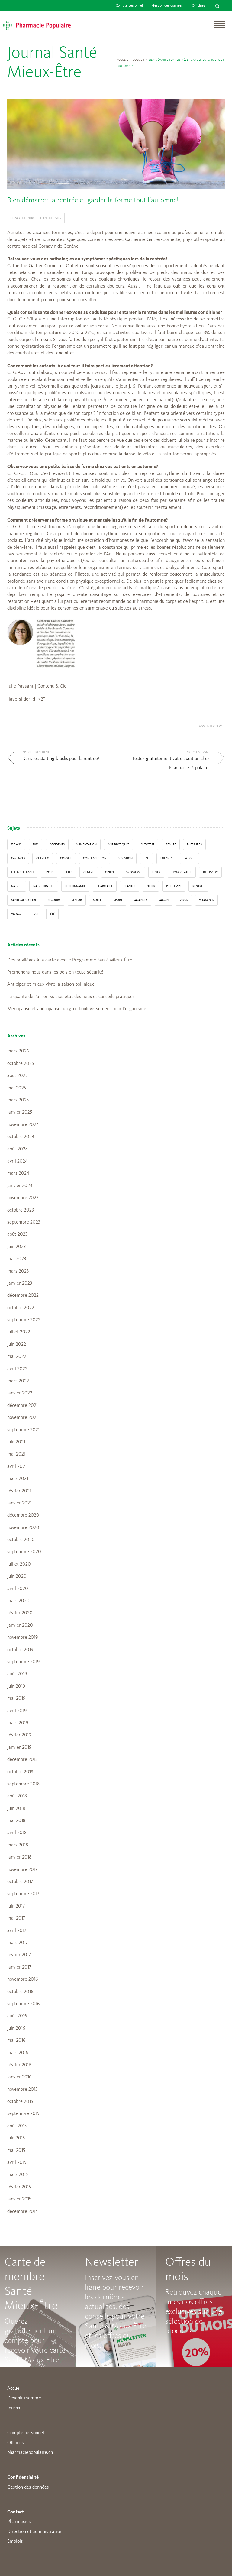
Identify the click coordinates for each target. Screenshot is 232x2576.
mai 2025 (16, 1088)
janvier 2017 (19, 1967)
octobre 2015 (20, 2101)
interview (214, 726)
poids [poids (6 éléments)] (151, 886)
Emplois (15, 2541)
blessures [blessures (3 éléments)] (194, 844)
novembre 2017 (22, 1869)
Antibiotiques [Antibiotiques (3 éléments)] (118, 844)
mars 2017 (17, 1942)
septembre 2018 (23, 1784)
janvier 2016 (19, 2077)
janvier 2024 (19, 1185)
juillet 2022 (18, 1332)
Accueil (122, 59)
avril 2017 (16, 1930)
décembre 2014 (22, 2211)
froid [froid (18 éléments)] (49, 872)
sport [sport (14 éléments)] (118, 900)
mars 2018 (17, 1845)
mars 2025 (18, 1100)
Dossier (138, 59)
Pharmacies (19, 2521)
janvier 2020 (20, 1625)
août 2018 (17, 1796)
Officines (198, 6)
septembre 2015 (23, 2113)
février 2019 (19, 1735)
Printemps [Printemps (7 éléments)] (173, 886)
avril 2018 (17, 1832)
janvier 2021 (19, 1503)
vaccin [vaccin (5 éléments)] (164, 900)
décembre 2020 (23, 1515)
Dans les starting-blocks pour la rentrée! (60, 758)
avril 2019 (17, 1711)
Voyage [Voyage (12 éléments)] (16, 914)
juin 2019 (16, 1686)
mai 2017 (16, 1918)
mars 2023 (18, 1271)
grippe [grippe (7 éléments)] (109, 872)
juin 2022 (16, 1344)
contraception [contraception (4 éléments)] (94, 858)
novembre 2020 (23, 1527)
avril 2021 (17, 1466)
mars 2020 (18, 1601)
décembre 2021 (22, 1405)
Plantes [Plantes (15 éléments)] (129, 886)
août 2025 (17, 1075)
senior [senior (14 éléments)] (77, 900)
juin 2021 (16, 1442)
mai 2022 (16, 1356)
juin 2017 (16, 1906)
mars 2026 (18, 1051)
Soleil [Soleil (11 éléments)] (97, 900)
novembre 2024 (23, 1124)
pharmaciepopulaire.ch (30, 2452)
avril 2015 (16, 2162)
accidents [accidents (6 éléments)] (57, 844)
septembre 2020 (24, 1552)
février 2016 (19, 2065)
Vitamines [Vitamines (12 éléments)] (206, 900)
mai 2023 (16, 1259)
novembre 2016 (22, 1979)
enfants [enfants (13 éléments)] (166, 858)
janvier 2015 (19, 2199)
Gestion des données (167, 6)
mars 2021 (17, 1478)
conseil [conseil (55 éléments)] (66, 858)
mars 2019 (17, 1723)
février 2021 (19, 1491)
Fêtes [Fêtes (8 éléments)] (68, 872)
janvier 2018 (19, 1857)
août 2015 (17, 2126)
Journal (14, 2408)
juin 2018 (16, 1808)
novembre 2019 (22, 1637)
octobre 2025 (20, 1063)
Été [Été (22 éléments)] (52, 914)
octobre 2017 (20, 1881)
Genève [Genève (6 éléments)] (88, 872)
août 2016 (17, 2016)
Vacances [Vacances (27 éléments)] (140, 900)
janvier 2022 (19, 1393)
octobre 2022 (20, 1308)
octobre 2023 (20, 1210)
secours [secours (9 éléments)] (54, 900)
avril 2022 (17, 1369)
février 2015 (19, 2187)
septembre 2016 (23, 2004)
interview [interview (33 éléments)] (210, 872)
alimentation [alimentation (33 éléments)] (86, 844)
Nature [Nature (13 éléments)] (16, 886)
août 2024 (17, 1149)
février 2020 (20, 1613)
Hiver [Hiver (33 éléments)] (156, 872)
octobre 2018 (20, 1772)
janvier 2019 (19, 1747)
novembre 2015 (22, 2089)
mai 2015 (16, 2150)
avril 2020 (17, 1588)
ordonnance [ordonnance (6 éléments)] (75, 886)
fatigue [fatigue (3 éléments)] (189, 858)
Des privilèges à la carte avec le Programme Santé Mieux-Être (69, 960)
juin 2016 (16, 2028)
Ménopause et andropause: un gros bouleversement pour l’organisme (76, 1009)
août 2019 (17, 1674)
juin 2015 (16, 2138)
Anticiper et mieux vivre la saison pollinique (51, 984)
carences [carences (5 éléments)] (18, 858)
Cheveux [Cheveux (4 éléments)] (42, 858)
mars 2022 (18, 1381)
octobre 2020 (21, 1539)
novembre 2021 (22, 1417)
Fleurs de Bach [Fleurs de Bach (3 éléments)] (22, 872)
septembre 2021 (23, 1430)
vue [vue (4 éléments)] (36, 914)
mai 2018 (16, 1820)
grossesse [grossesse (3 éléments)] (133, 872)
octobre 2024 (20, 1136)
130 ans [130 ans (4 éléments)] (16, 844)
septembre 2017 (23, 1893)
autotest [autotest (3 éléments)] (147, 844)
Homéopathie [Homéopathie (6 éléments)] (182, 872)
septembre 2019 (23, 1662)
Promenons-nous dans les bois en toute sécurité (55, 972)
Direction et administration (34, 2531)
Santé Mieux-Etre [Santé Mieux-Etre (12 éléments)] (24, 900)
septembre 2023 (23, 1222)
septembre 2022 (23, 1320)
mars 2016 (17, 2053)
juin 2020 (17, 1576)
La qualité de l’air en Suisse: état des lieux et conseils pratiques (71, 996)
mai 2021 (16, 1454)
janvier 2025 (19, 1112)
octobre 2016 (20, 1991)
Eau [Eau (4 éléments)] (146, 858)
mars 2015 (17, 2174)
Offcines (15, 2443)
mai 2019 (16, 1698)
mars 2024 (18, 1173)
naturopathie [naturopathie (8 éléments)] (43, 886)
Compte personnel (129, 6)
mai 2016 (16, 2040)
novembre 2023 (22, 1197)
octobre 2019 (20, 1649)
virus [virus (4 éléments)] (184, 900)
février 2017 (19, 1955)
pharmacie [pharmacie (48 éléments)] (105, 886)
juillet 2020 (19, 1564)
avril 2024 (17, 1161)
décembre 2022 (23, 1295)
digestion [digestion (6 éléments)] (125, 858)
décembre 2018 (22, 1759)
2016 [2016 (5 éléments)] (35, 844)
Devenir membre (24, 2398)
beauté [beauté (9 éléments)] (171, 844)
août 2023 (17, 1234)
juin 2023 (16, 1246)
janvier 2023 (19, 1283)
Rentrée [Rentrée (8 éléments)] (198, 886)
